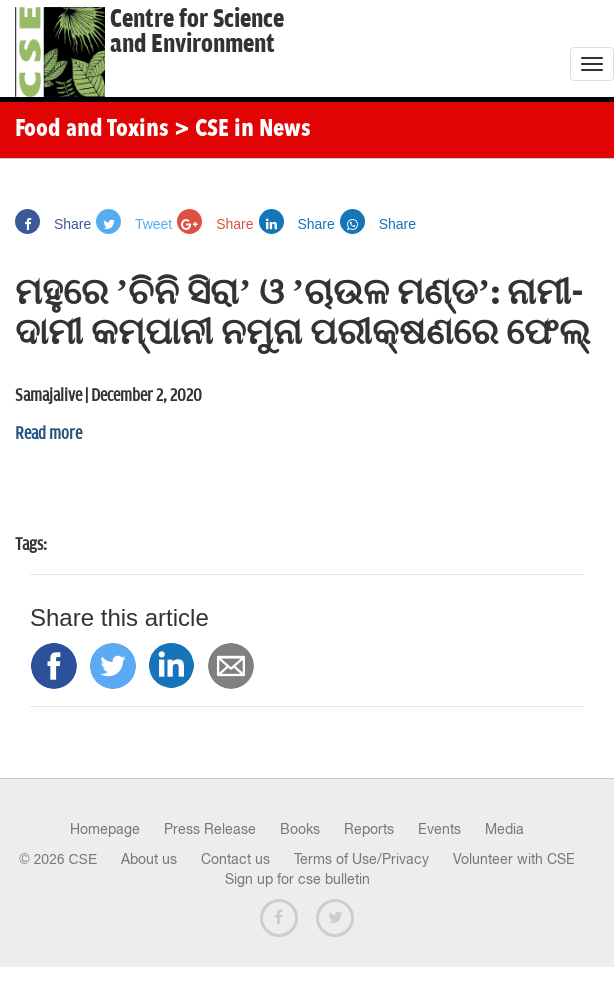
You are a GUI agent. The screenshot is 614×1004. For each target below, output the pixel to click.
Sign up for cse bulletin (297, 879)
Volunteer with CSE (514, 859)
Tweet (134, 224)
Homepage (105, 829)
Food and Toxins (92, 130)
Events (439, 829)
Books (300, 829)
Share (53, 224)
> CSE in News (242, 130)
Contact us (235, 859)
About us (149, 859)
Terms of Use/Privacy (361, 859)
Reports (369, 829)
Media (504, 829)
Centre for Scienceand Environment (197, 32)
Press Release (210, 829)
